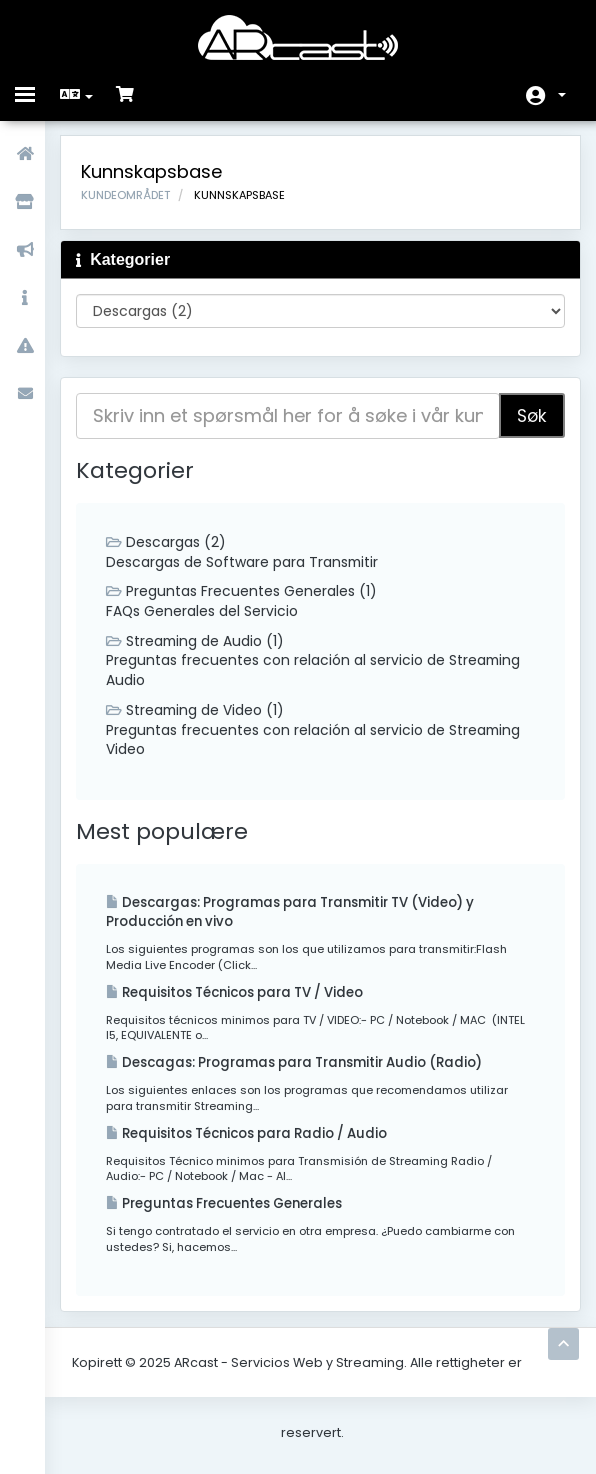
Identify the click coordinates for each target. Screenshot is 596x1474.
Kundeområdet (131, 196)
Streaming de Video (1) (201, 713)
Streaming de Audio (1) (201, 643)
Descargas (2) (171, 543)
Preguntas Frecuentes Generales (234, 1210)
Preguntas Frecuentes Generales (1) (246, 593)
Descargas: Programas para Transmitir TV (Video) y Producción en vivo (303, 916)
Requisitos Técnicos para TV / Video (247, 997)
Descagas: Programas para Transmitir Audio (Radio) (307, 1068)
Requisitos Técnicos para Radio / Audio (259, 1139)
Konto (562, 95)
